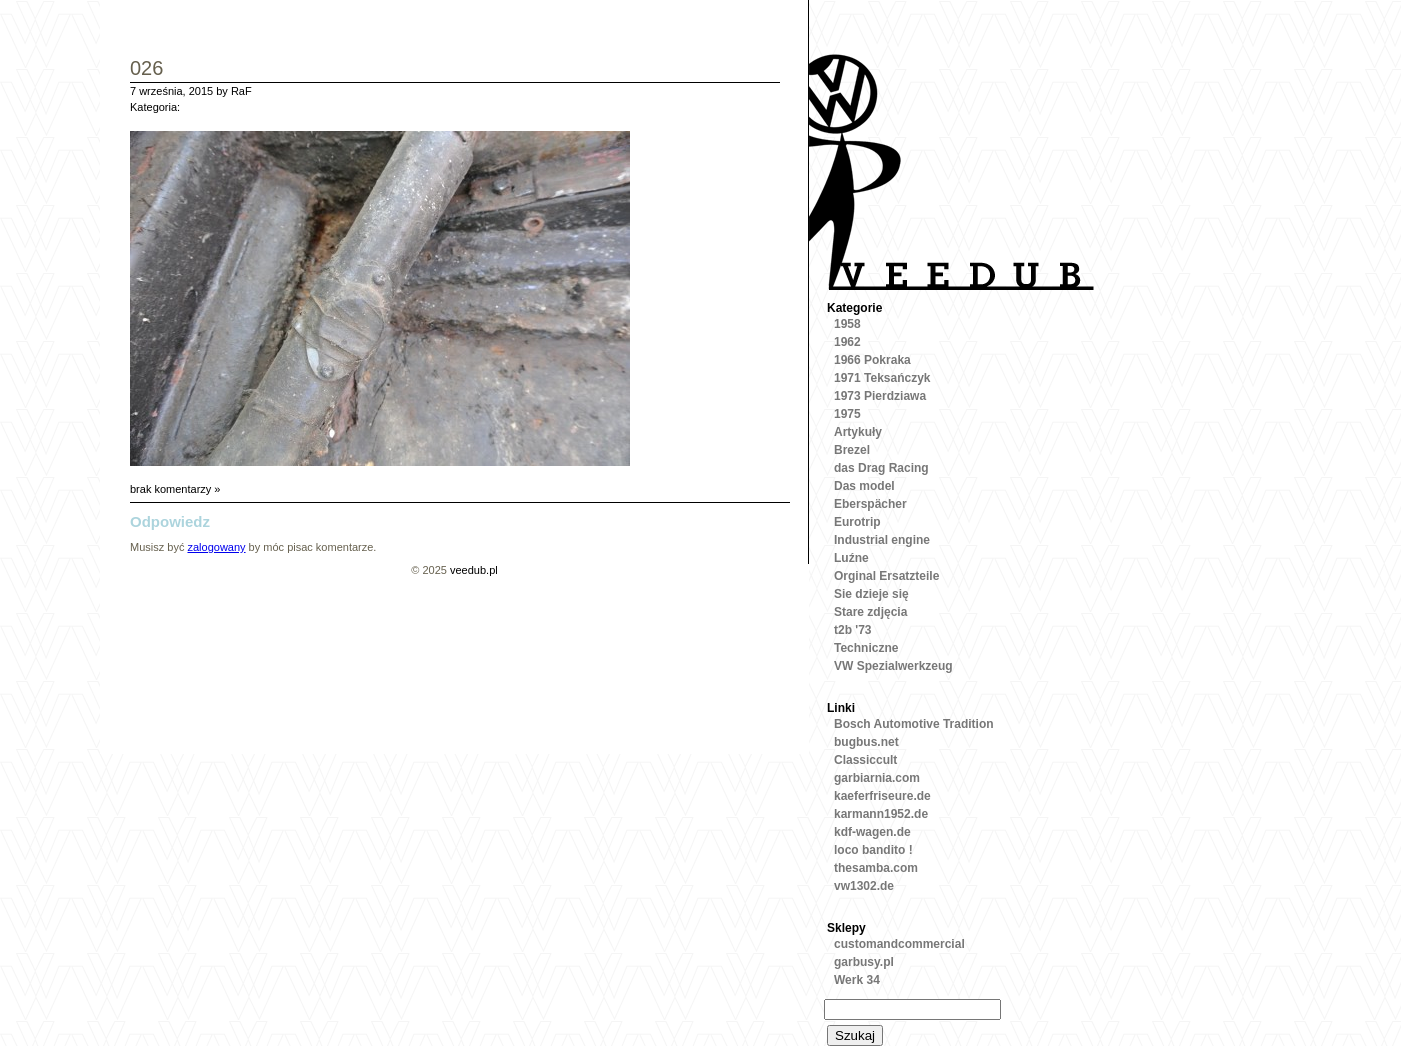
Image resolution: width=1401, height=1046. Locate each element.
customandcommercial (899, 944)
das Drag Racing (881, 468)
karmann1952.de (881, 814)
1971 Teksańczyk (882, 378)
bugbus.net (866, 742)
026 (146, 69)
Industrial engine (882, 540)
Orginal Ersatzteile (886, 576)
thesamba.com (876, 868)
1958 (847, 324)
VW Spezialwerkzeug (893, 666)
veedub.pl (474, 570)
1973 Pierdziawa (880, 396)
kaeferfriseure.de (882, 796)
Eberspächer (870, 504)
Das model (864, 486)
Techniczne (866, 648)
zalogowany (216, 547)
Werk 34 (857, 980)
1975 (847, 414)
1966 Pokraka (872, 360)
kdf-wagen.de (872, 832)
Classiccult (865, 760)
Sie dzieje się (871, 594)
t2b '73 (853, 630)
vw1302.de (864, 886)
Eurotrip (857, 522)
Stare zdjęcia (870, 612)
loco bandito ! (873, 850)
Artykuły (858, 432)
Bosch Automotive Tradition (914, 724)
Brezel (852, 450)
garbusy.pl (864, 962)
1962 (847, 342)
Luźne (851, 558)
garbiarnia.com (877, 778)
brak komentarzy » (175, 489)
